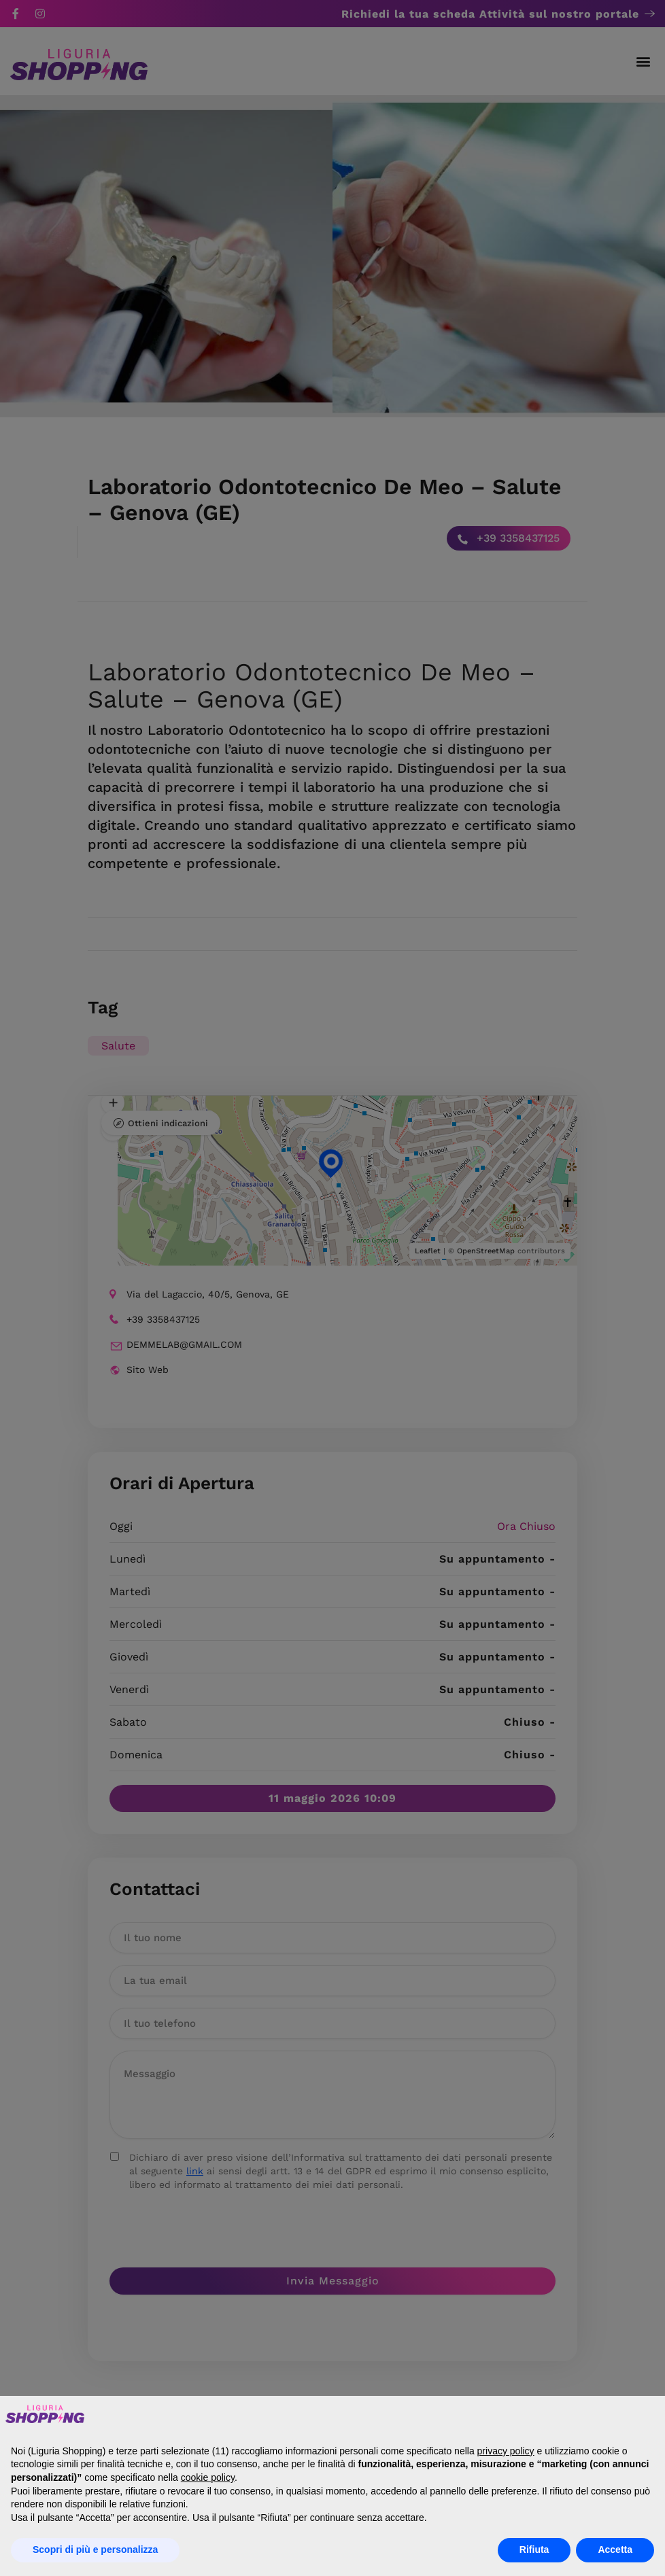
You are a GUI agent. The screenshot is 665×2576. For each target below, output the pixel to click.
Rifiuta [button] (534, 2549)
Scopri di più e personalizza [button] (95, 2549)
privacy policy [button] (505, 2451)
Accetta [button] (615, 2549)
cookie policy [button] (208, 2477)
